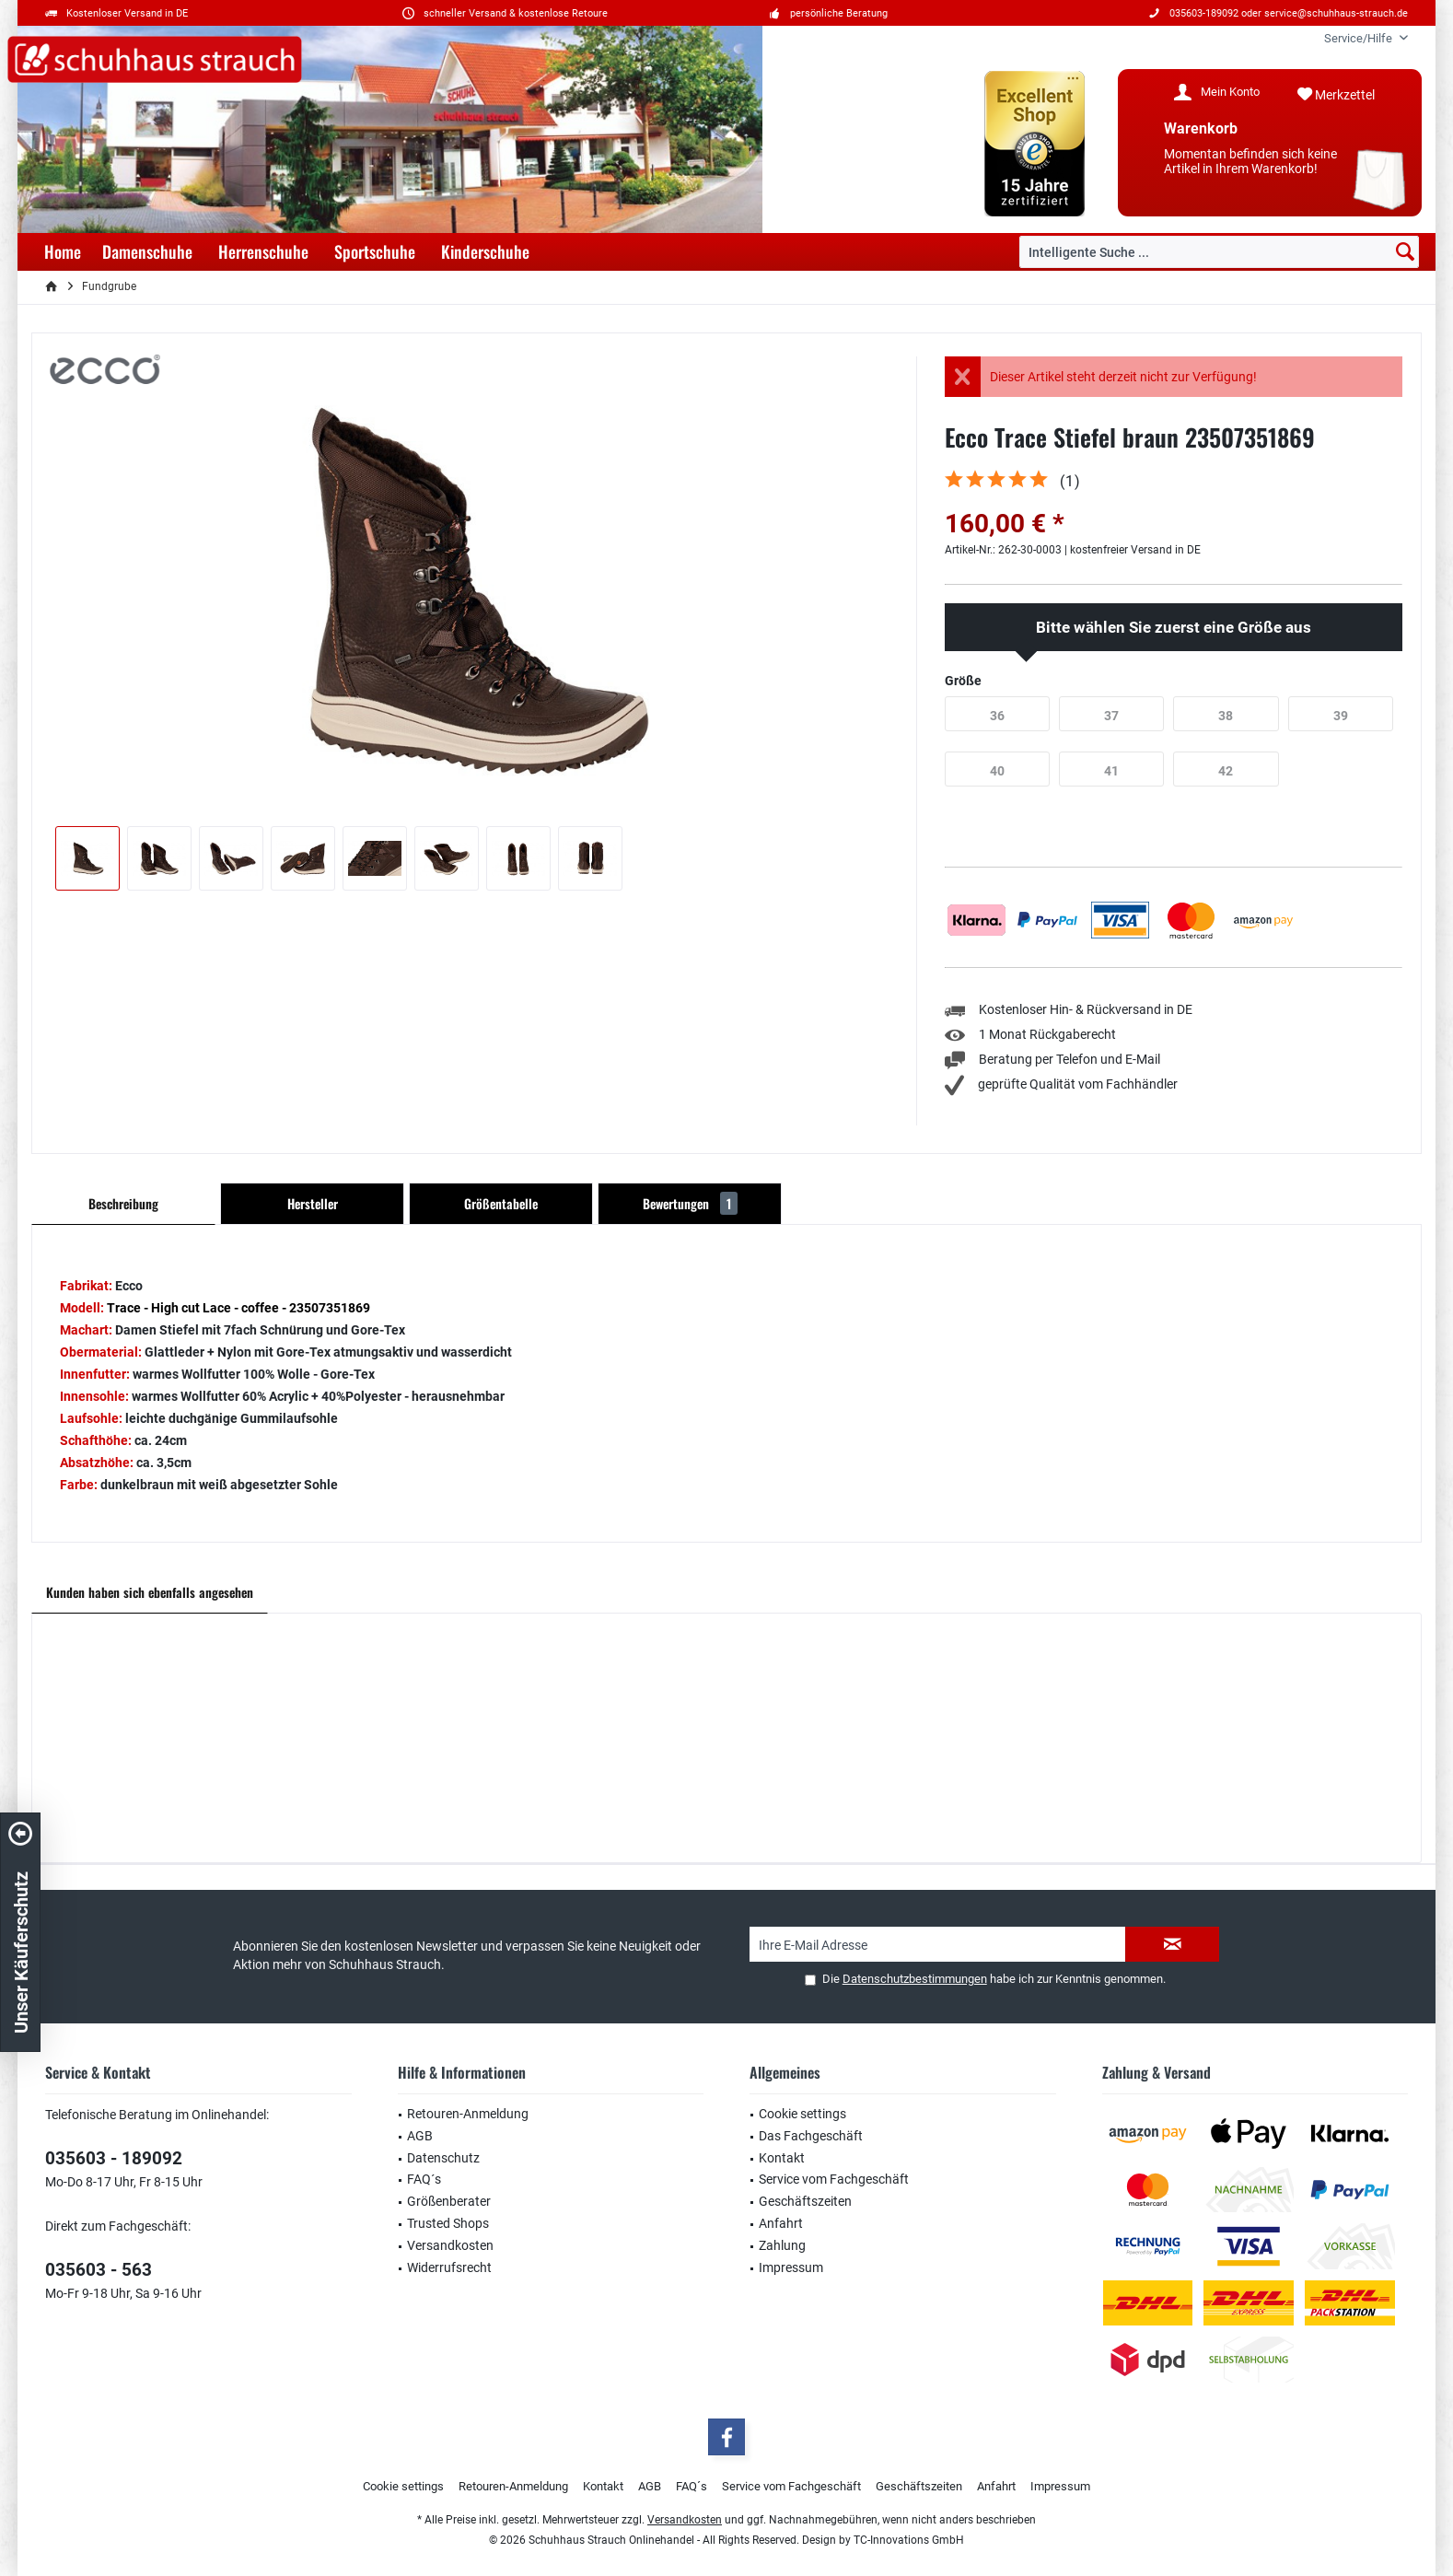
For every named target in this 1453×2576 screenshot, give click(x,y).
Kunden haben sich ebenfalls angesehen (149, 1592)
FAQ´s (424, 2179)
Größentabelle (501, 1203)
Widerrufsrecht (449, 2267)
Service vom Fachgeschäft (834, 2179)
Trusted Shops (448, 2223)
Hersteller (312, 1203)
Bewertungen (690, 1203)
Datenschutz (443, 2158)
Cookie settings (802, 2113)
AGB (420, 2135)
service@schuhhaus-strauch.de (1336, 13)
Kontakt (782, 2158)
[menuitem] (1359, 38)
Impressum (791, 2267)
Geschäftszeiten (805, 2201)
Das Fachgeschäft (811, 2135)
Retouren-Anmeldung (468, 2113)
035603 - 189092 (113, 2158)
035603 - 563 (98, 2269)
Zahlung (782, 2245)
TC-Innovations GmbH (909, 2540)
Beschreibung (123, 1203)
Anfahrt (781, 2223)
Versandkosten (450, 2245)
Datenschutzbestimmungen (915, 1979)
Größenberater (449, 2201)
